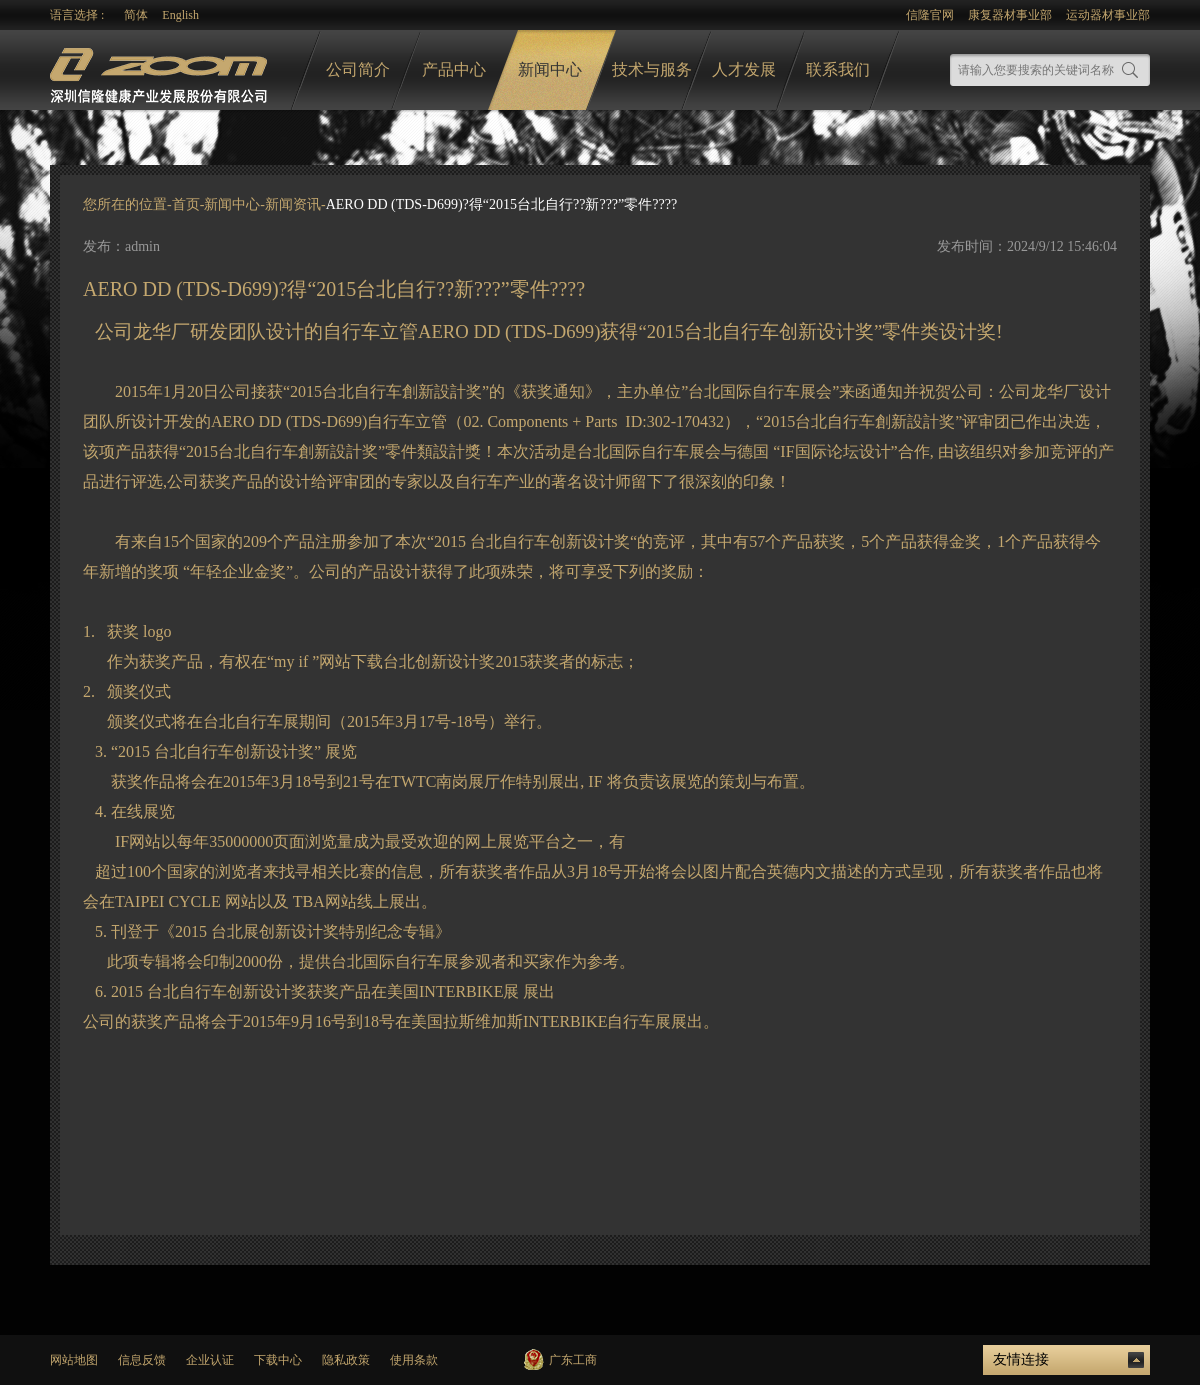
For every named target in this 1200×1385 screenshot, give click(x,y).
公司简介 (358, 69)
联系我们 (838, 69)
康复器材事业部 (1010, 15)
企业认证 (210, 1360)
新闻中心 (550, 69)
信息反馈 (142, 1360)
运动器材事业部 (1108, 15)
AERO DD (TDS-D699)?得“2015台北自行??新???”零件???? (501, 204)
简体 (136, 15)
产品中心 (454, 69)
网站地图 (74, 1360)
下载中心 (278, 1360)
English (180, 15)
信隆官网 (930, 15)
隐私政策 (346, 1360)
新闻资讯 (293, 204)
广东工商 (573, 1360)
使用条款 (414, 1360)
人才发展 (744, 69)
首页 (186, 204)
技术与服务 (652, 69)
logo (161, 70)
